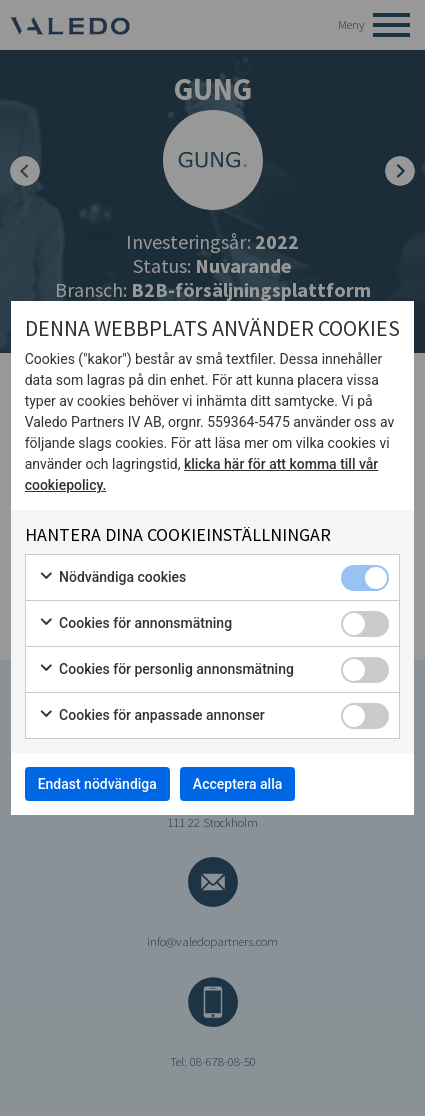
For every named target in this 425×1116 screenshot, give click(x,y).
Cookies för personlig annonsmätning (166, 670)
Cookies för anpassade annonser (151, 716)
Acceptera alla (237, 784)
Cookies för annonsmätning (135, 624)
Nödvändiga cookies (112, 578)
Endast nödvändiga (97, 784)
